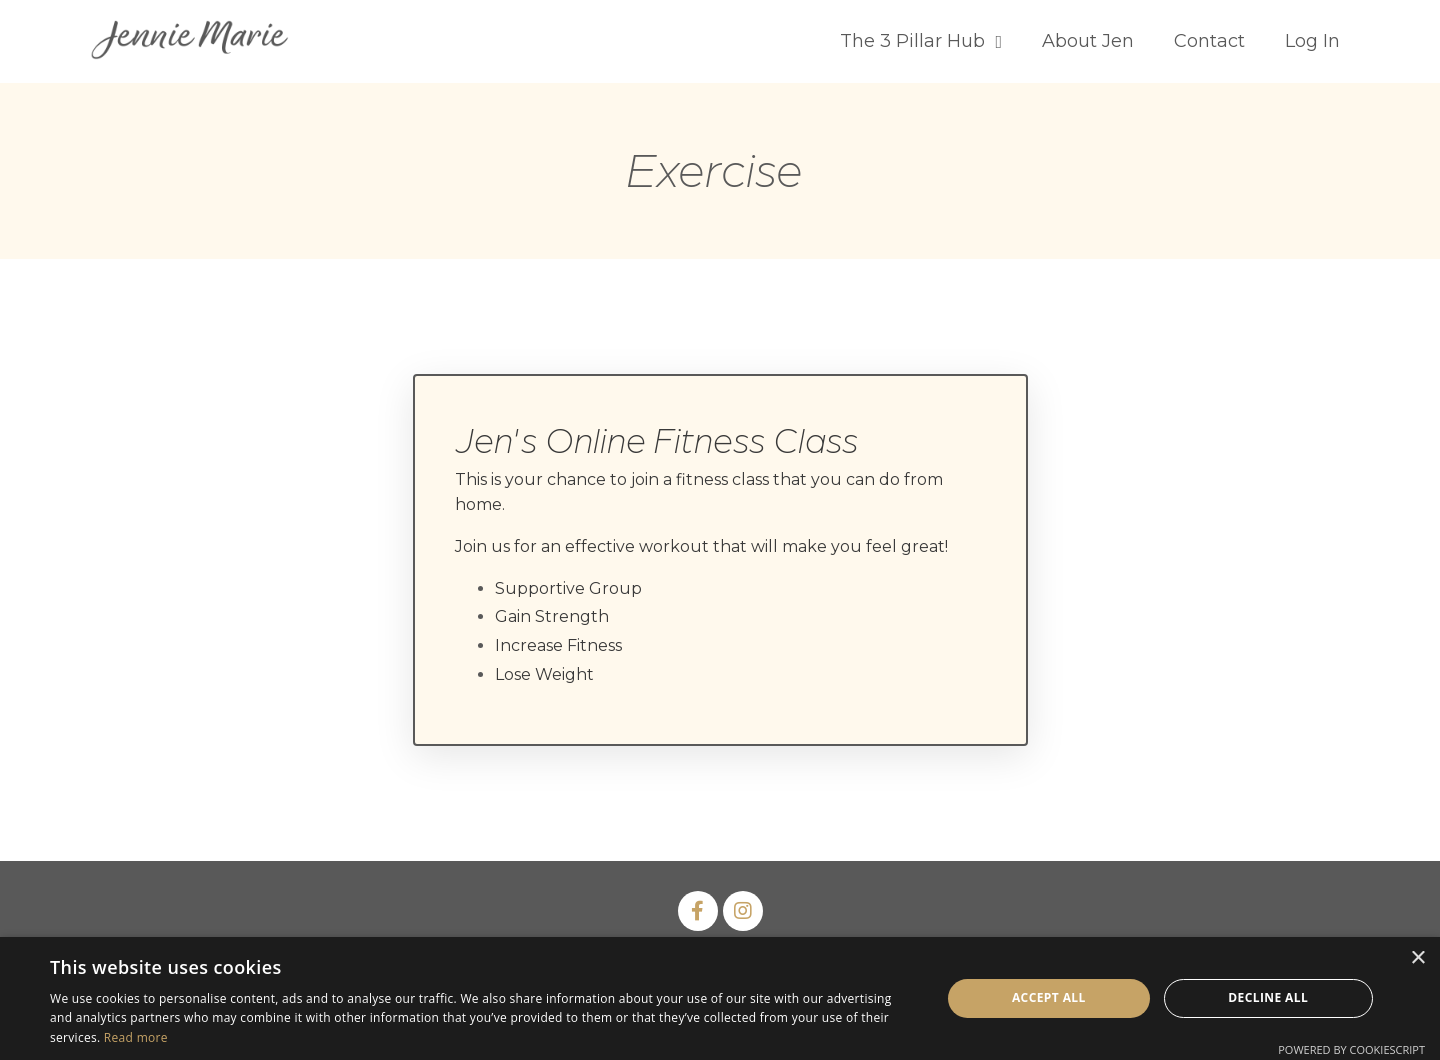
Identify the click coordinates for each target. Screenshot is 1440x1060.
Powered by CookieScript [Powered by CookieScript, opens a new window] (1351, 1049)
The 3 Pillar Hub (921, 41)
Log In (1312, 41)
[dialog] (720, 998)
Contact (1209, 41)
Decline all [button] (1268, 997)
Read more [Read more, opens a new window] (136, 1037)
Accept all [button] (1049, 997)
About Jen (1088, 41)
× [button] (1417, 958)
